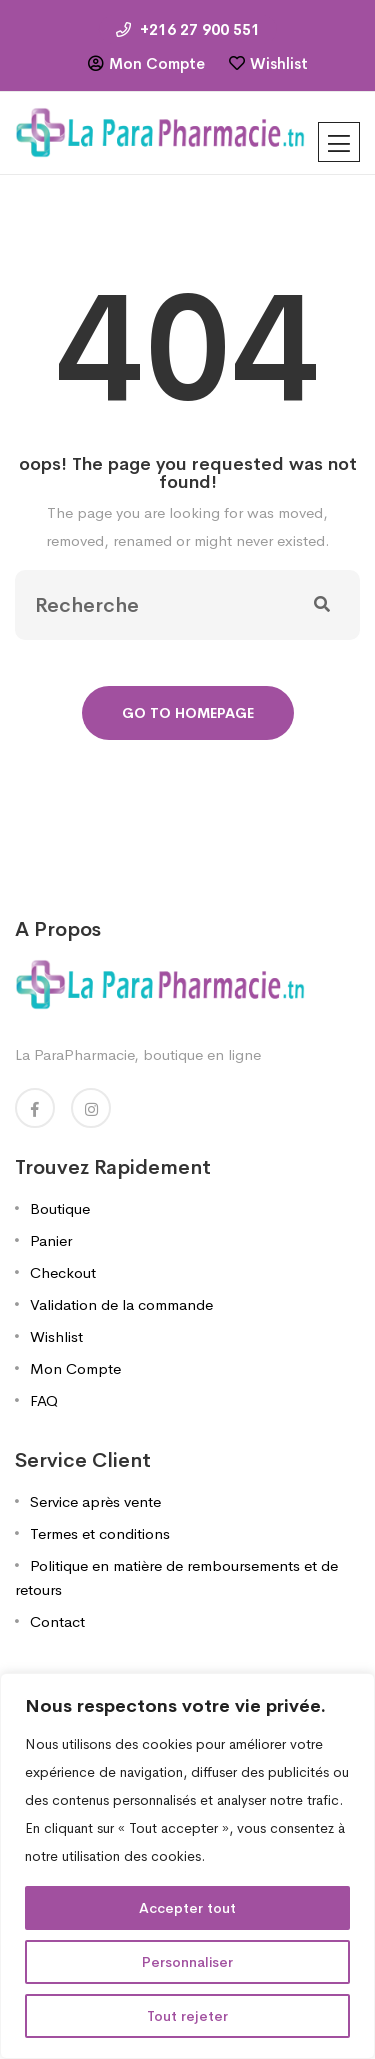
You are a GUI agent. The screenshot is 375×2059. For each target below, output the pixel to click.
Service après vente (95, 1501)
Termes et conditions (100, 1533)
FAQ (44, 1400)
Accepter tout (187, 1908)
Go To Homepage (188, 713)
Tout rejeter (187, 2016)
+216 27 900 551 (188, 29)
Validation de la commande (121, 1304)
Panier (51, 1240)
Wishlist (279, 63)
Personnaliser (187, 1962)
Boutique (60, 1208)
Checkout (63, 1272)
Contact (57, 1621)
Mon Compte (157, 63)
